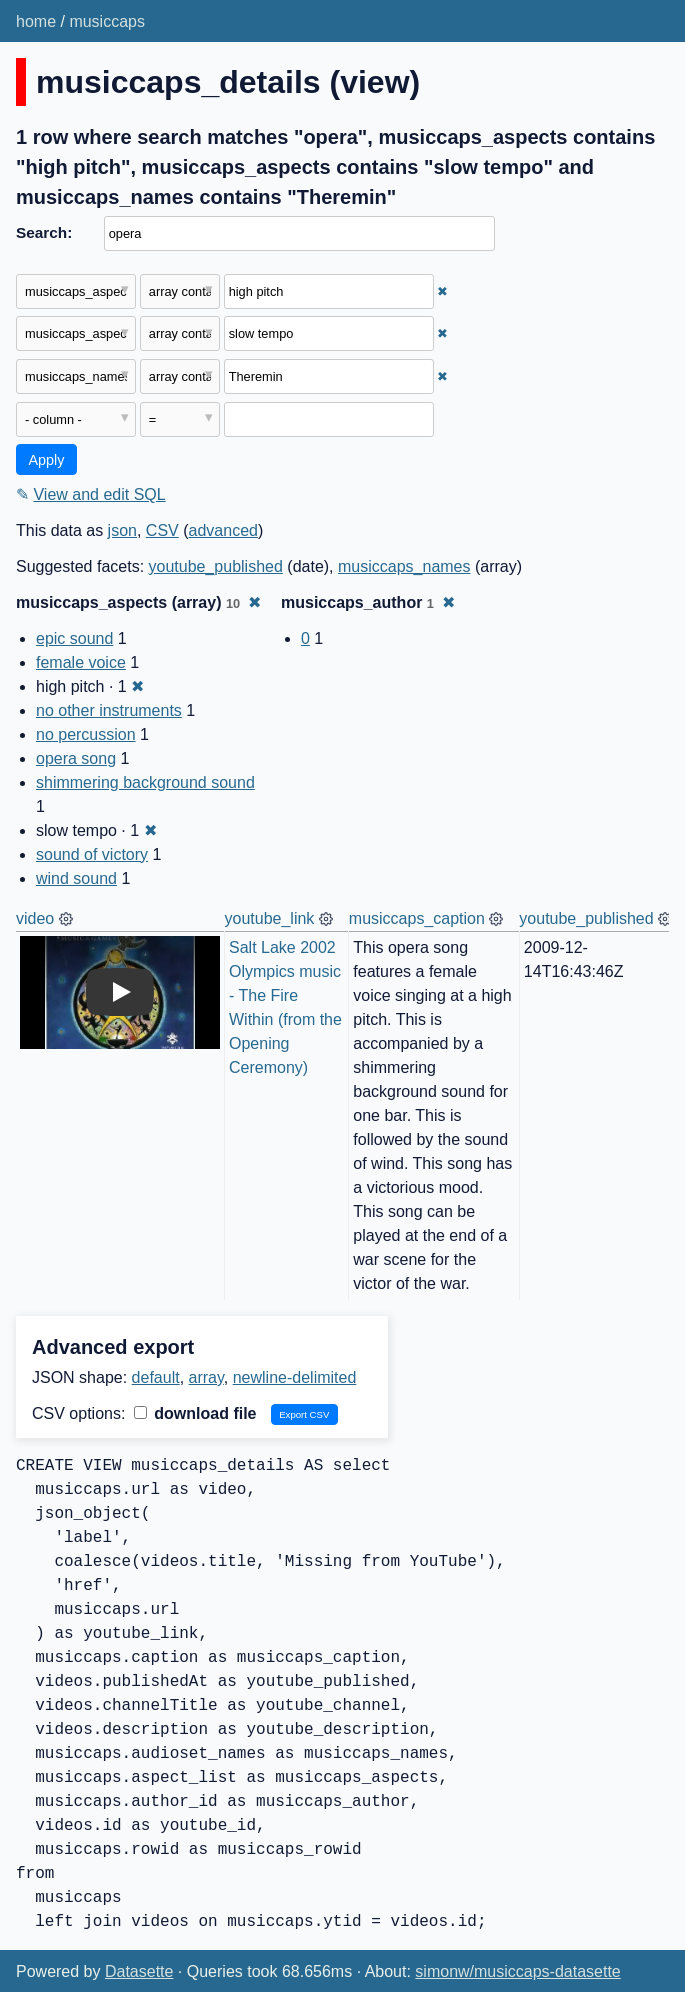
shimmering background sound (145, 782)
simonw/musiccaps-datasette (517, 1971)
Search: (44, 232)
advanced (223, 530)
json (122, 530)
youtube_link (270, 918)
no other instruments (109, 710)
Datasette (139, 1971)
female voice (81, 662)
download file (195, 1413)
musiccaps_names (404, 566)
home (36, 21)
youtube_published (216, 566)
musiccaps (107, 21)
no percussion (86, 734)
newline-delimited (295, 1377)
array (206, 1377)
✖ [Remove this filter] (442, 291)
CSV (162, 530)
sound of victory (92, 854)
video (35, 918)
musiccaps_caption (417, 918)
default (156, 1377)
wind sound (76, 878)
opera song (76, 758)
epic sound (74, 638)
